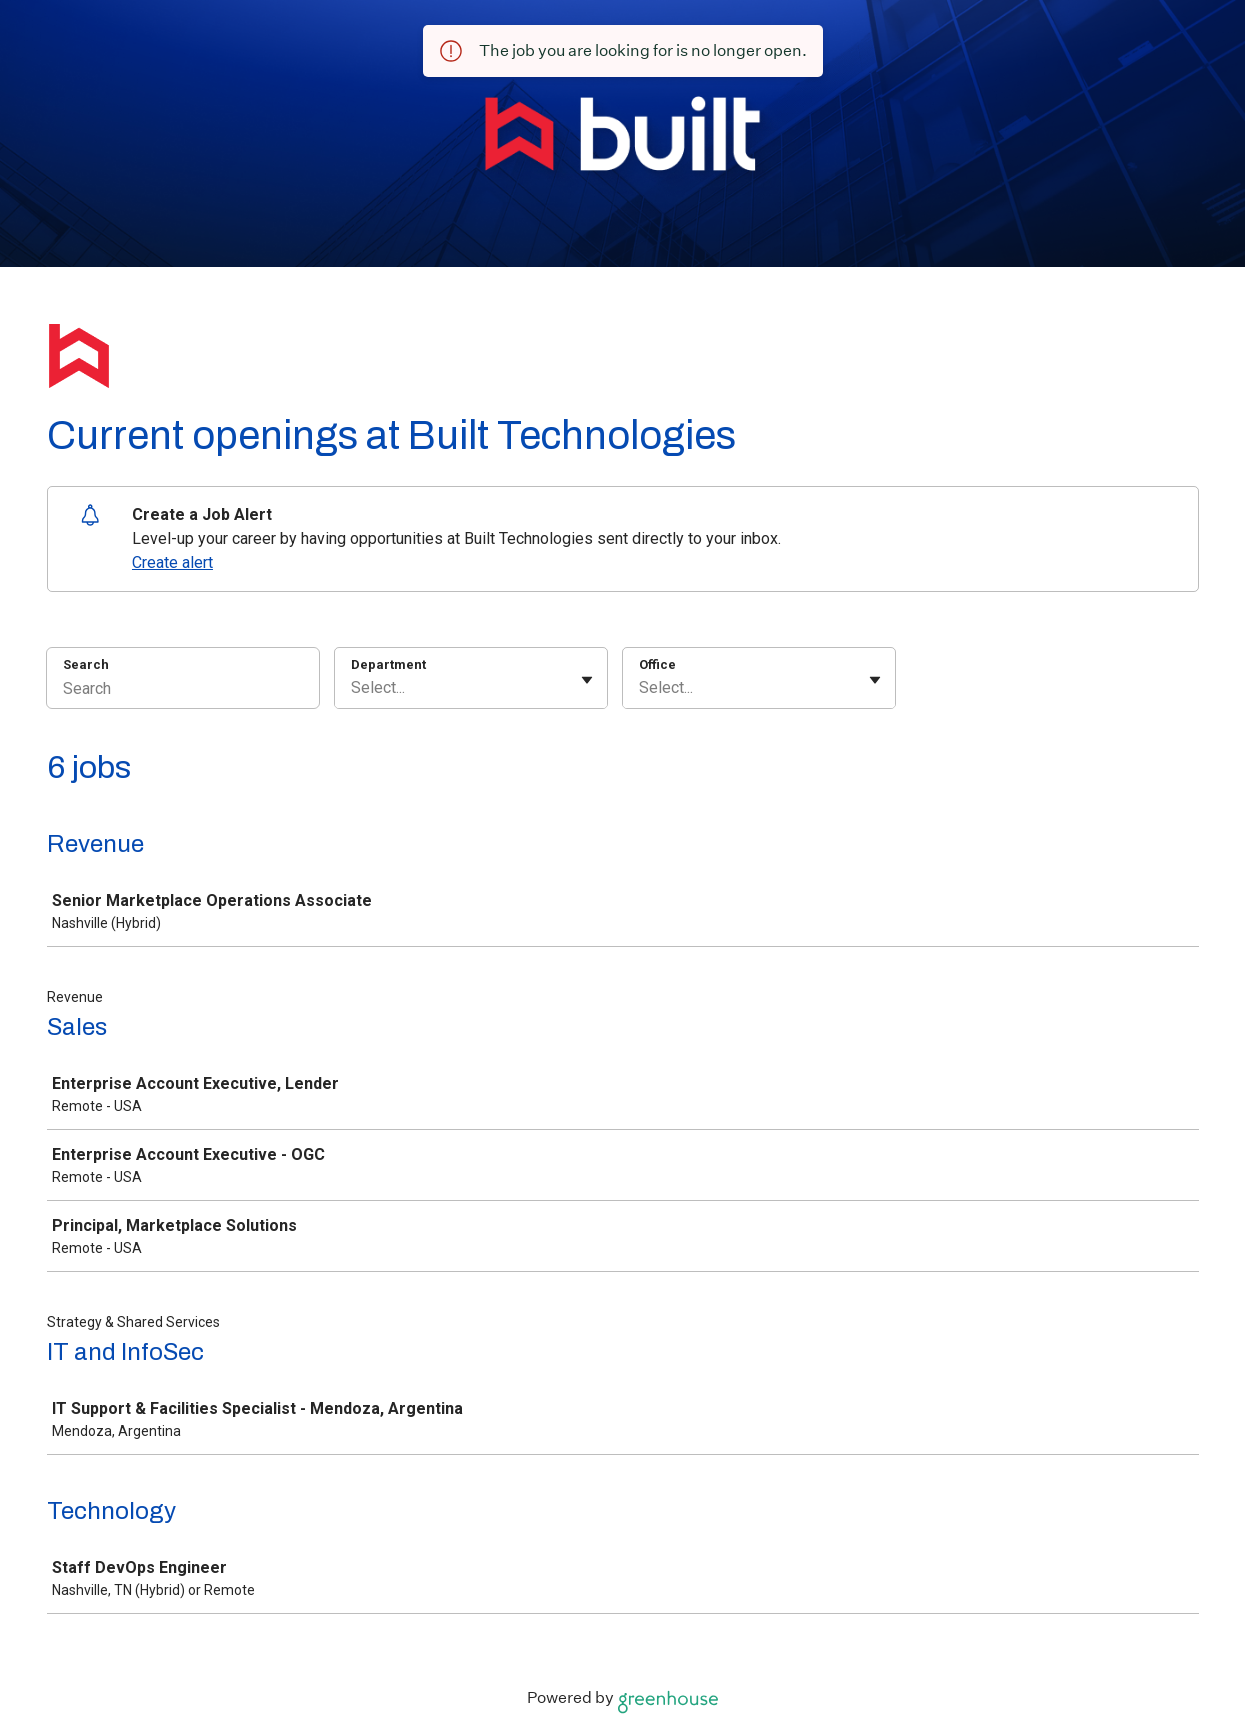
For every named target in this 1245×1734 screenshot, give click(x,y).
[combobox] (353, 688)
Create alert (172, 562)
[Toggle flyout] (587, 680)
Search (86, 664)
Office (657, 664)
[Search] (183, 691)
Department (388, 664)
